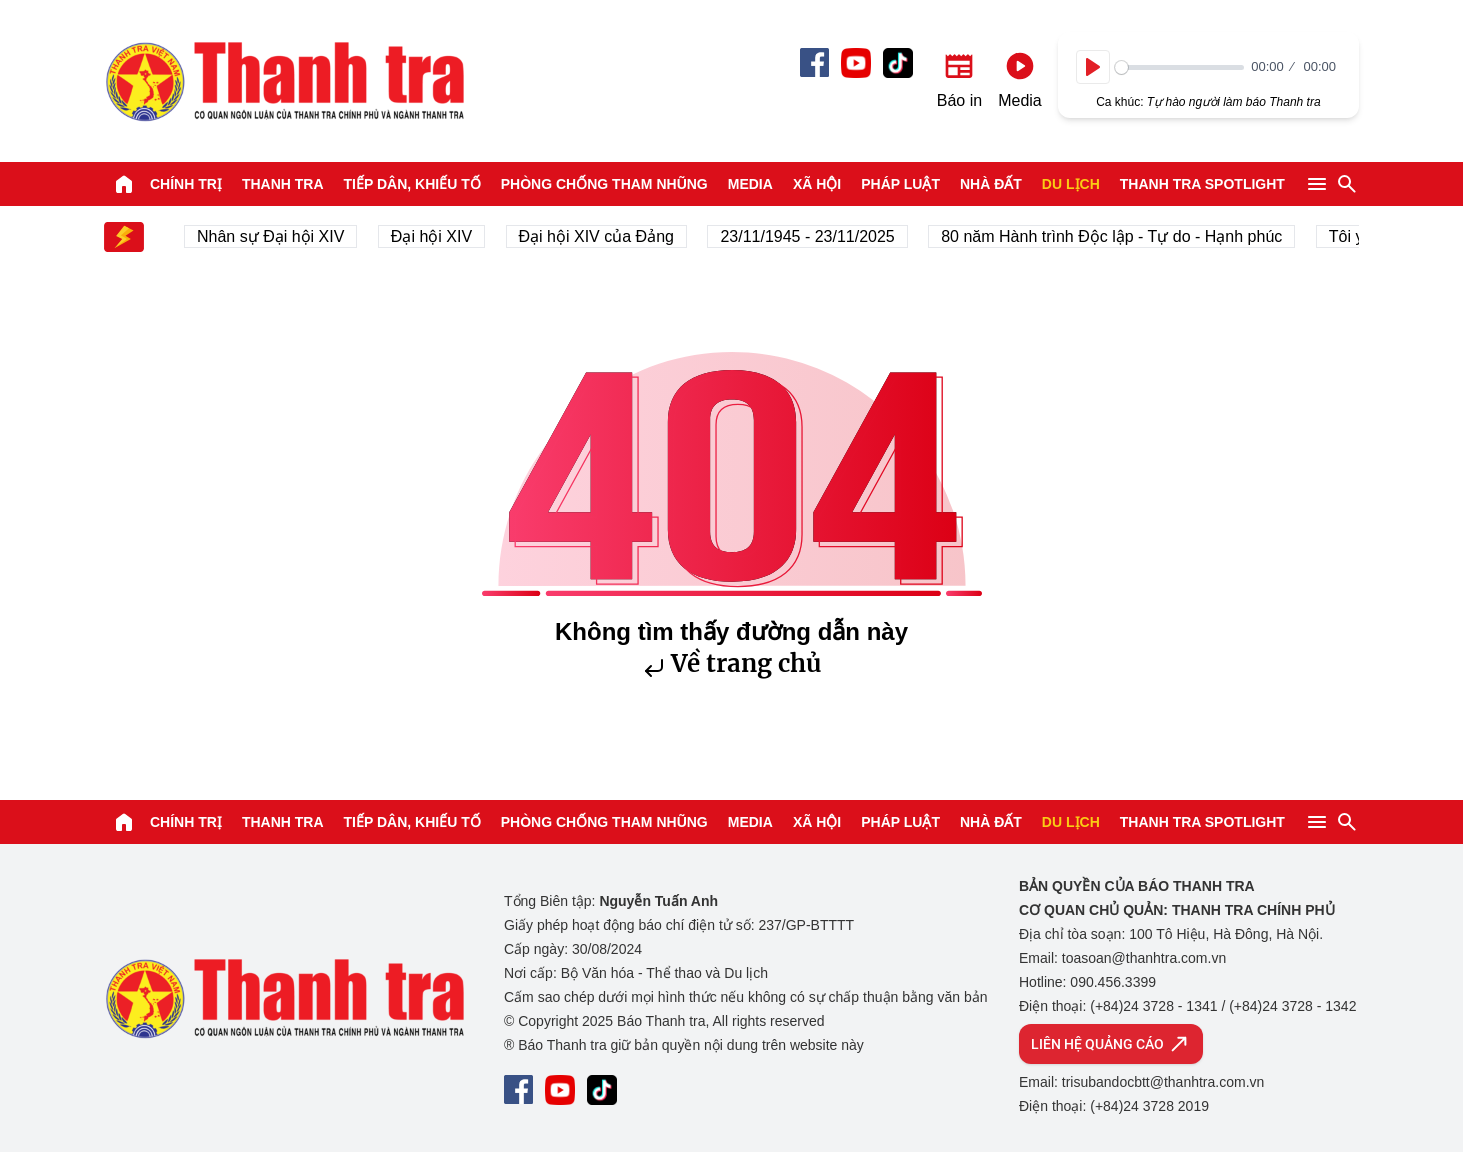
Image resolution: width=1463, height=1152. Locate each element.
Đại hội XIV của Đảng (600, 236)
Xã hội (817, 184)
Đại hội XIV (435, 236)
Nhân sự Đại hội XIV (275, 236)
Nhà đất (991, 184)
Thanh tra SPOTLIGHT (1202, 184)
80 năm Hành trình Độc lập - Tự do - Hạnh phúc (1116, 236)
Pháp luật (900, 184)
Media (750, 184)
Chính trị (186, 184)
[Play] (1093, 67)
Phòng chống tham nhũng (604, 184)
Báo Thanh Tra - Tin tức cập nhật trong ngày (284, 81)
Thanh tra (283, 184)
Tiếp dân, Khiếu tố (412, 184)
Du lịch (1071, 184)
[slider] (1179, 67)
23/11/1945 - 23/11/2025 (812, 236)
